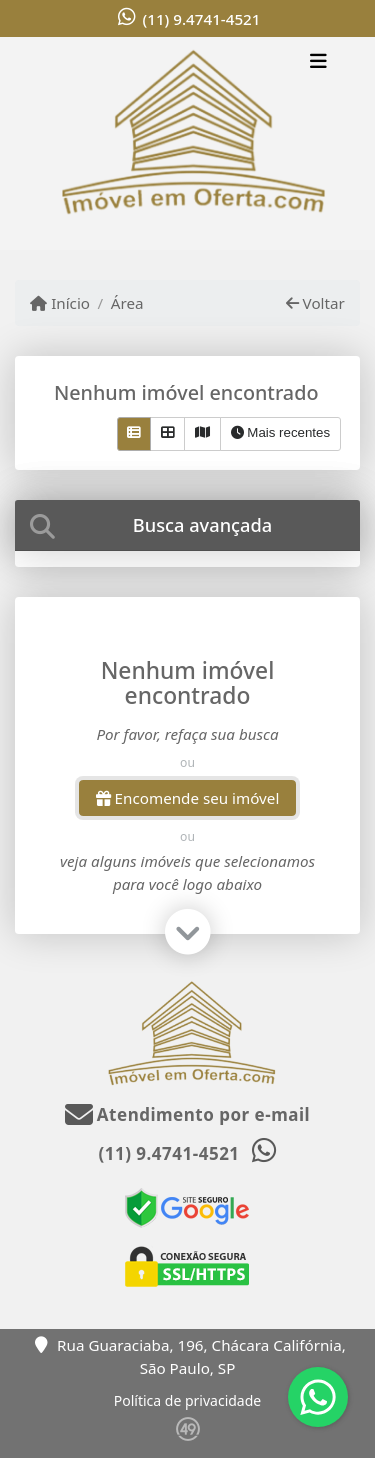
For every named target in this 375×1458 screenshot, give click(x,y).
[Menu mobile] (187, 143)
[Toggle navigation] (318, 63)
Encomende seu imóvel (188, 798)
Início (60, 303)
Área (127, 303)
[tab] (187, 525)
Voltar (315, 303)
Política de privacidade (187, 1400)
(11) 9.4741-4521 (201, 19)
